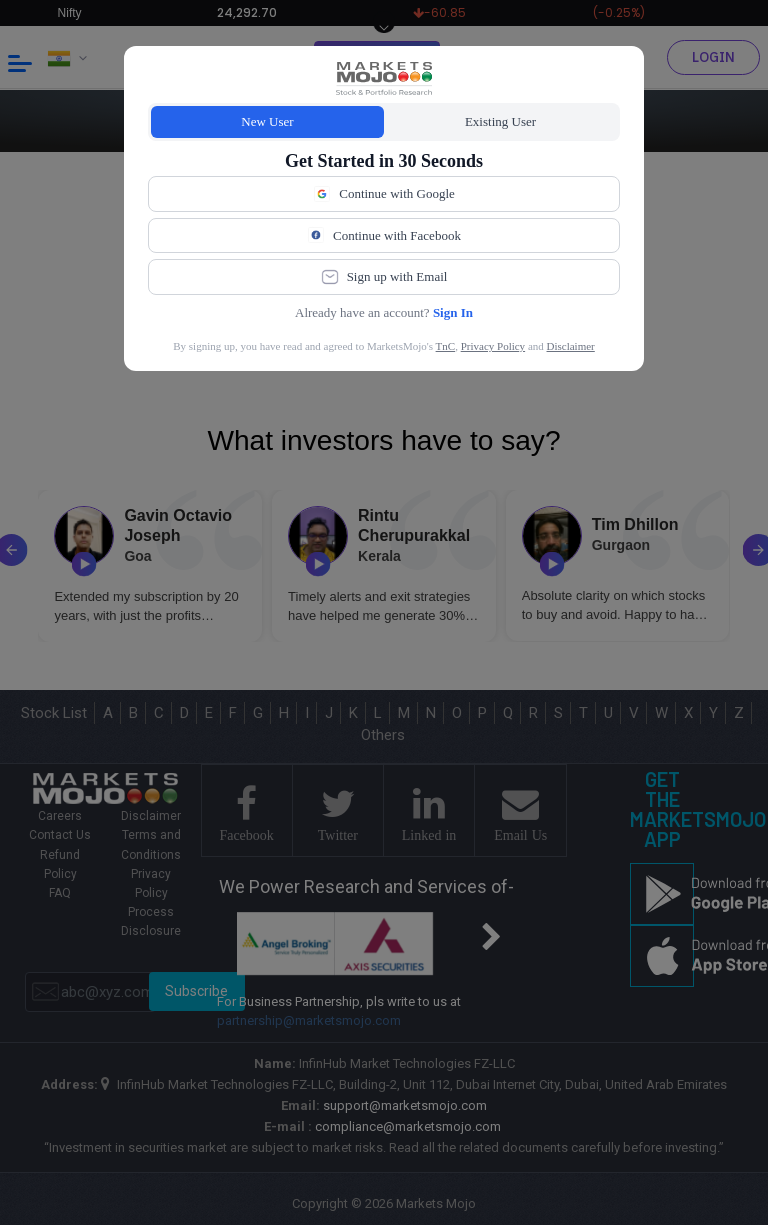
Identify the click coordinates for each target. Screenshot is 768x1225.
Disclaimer (571, 346)
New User (267, 121)
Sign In (453, 312)
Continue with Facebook (384, 235)
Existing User (500, 121)
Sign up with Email (384, 277)
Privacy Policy (493, 346)
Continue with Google (384, 194)
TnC (446, 346)
